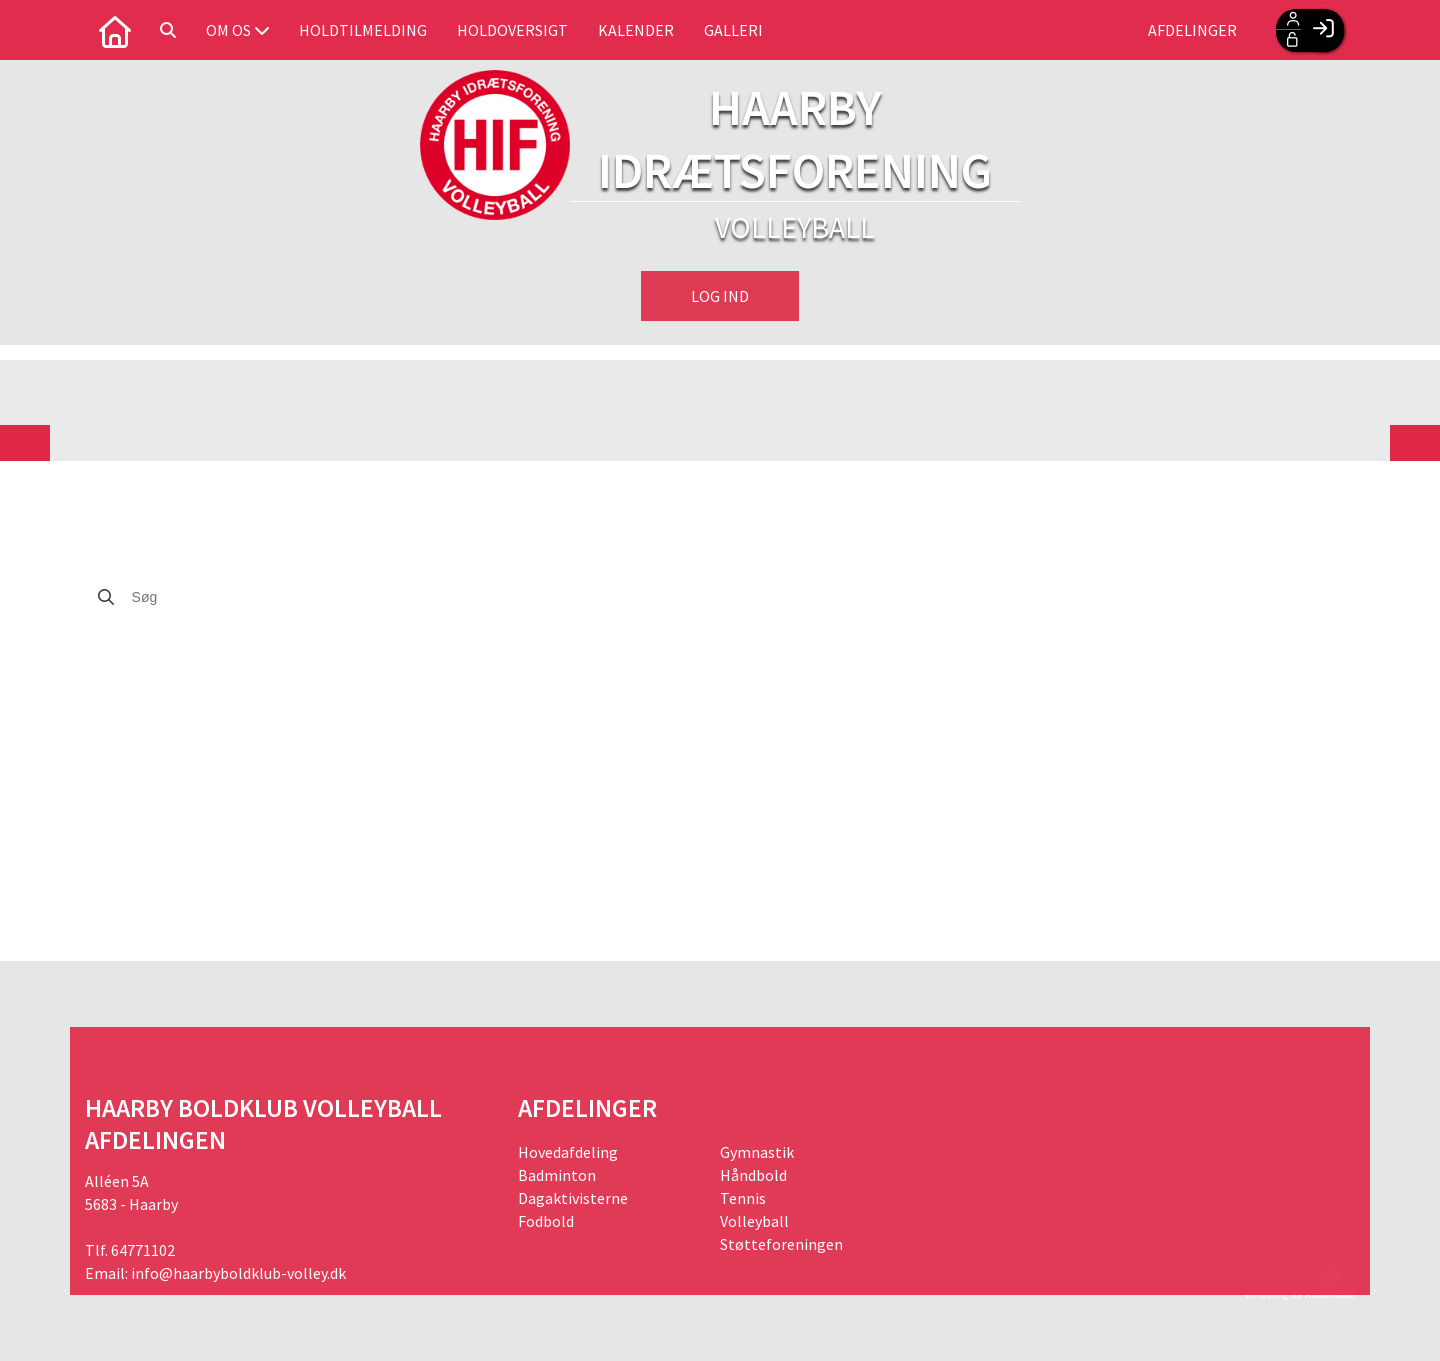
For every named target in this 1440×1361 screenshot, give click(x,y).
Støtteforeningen (781, 1244)
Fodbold (546, 1221)
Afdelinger (1192, 30)
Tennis (743, 1198)
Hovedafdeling (568, 1152)
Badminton (557, 1175)
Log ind (720, 296)
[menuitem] (115, 30)
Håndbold (753, 1175)
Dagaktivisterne (573, 1198)
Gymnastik (757, 1152)
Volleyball (754, 1221)
